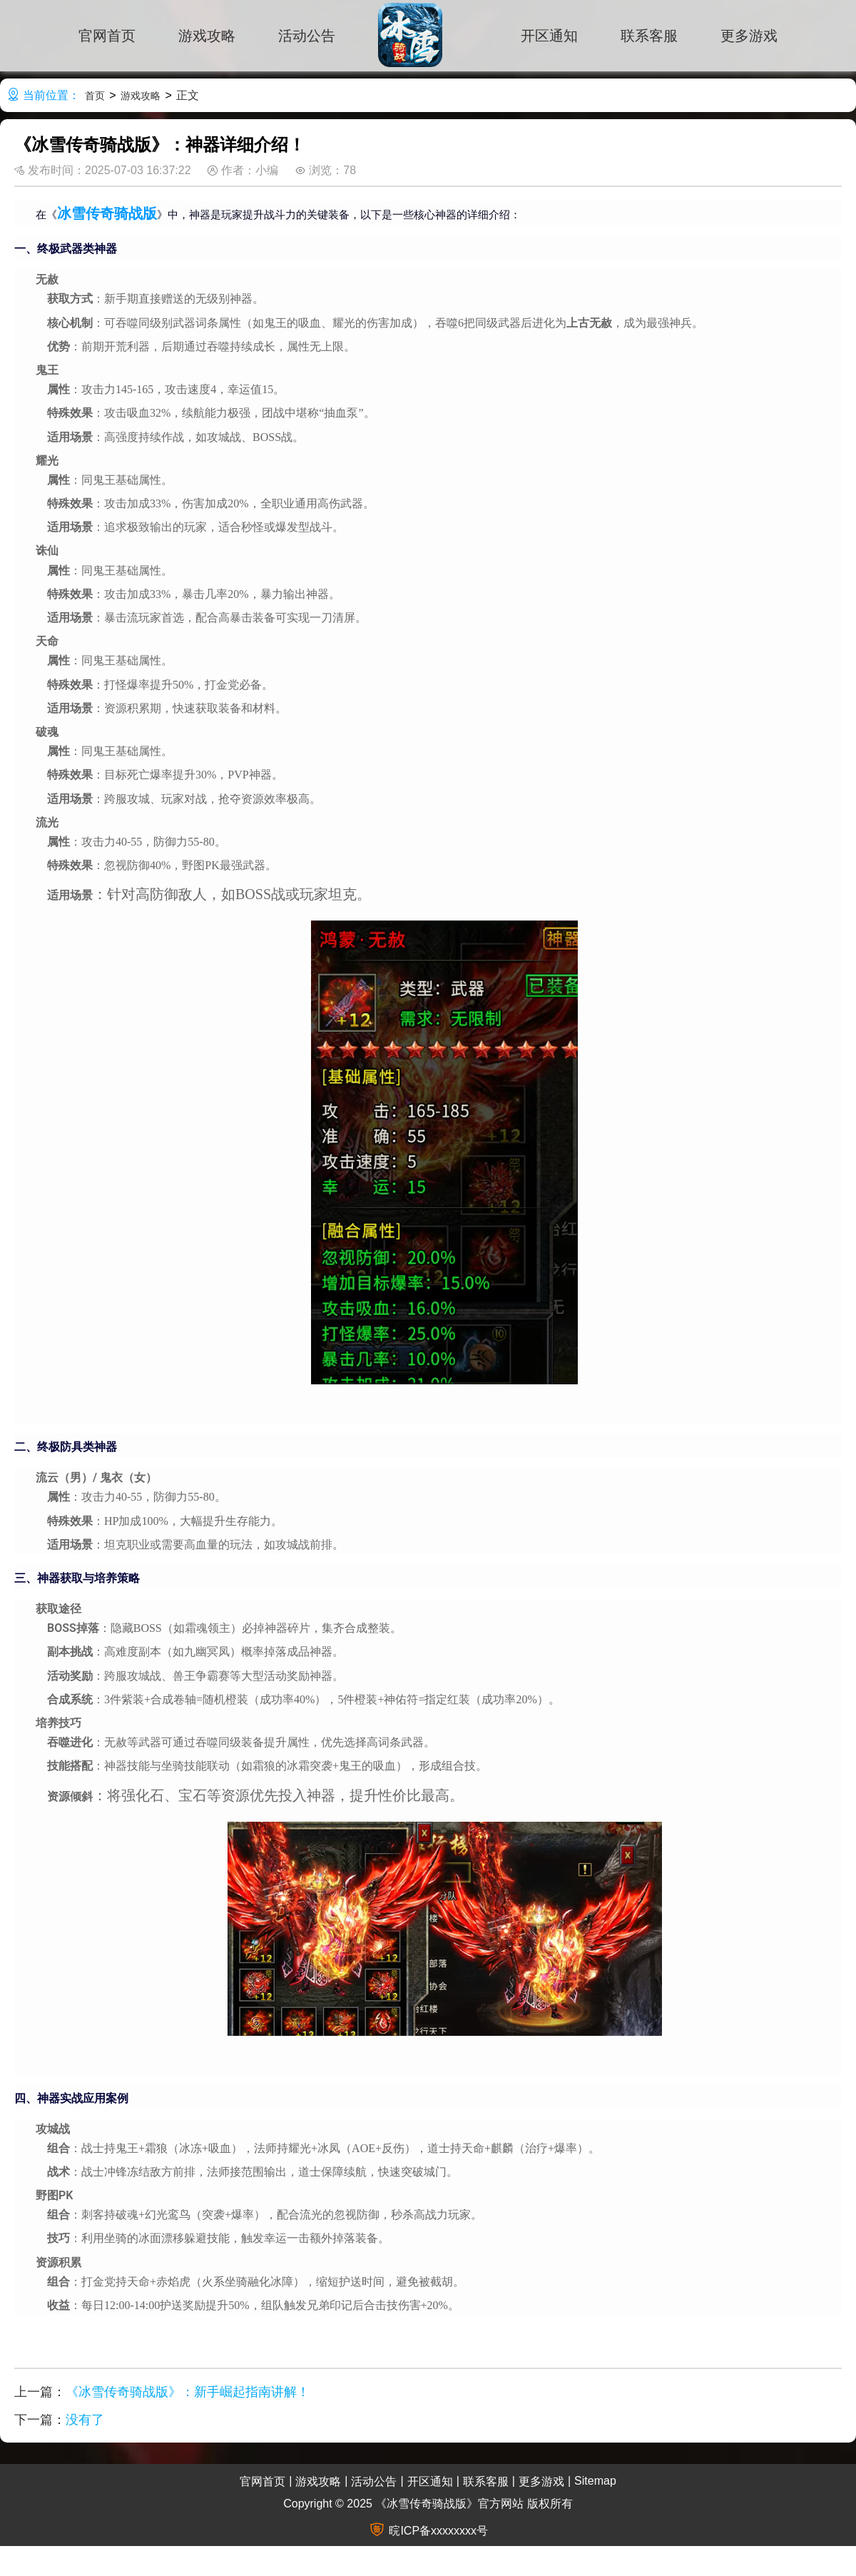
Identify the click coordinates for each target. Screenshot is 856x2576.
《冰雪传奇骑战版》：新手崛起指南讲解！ (188, 2392)
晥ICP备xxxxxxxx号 (438, 2531)
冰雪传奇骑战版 (107, 213)
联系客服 (649, 36)
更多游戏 (749, 36)
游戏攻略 (206, 36)
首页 (95, 95)
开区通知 (549, 36)
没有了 (85, 2420)
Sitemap (595, 2481)
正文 (187, 95)
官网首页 (107, 36)
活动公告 (306, 36)
